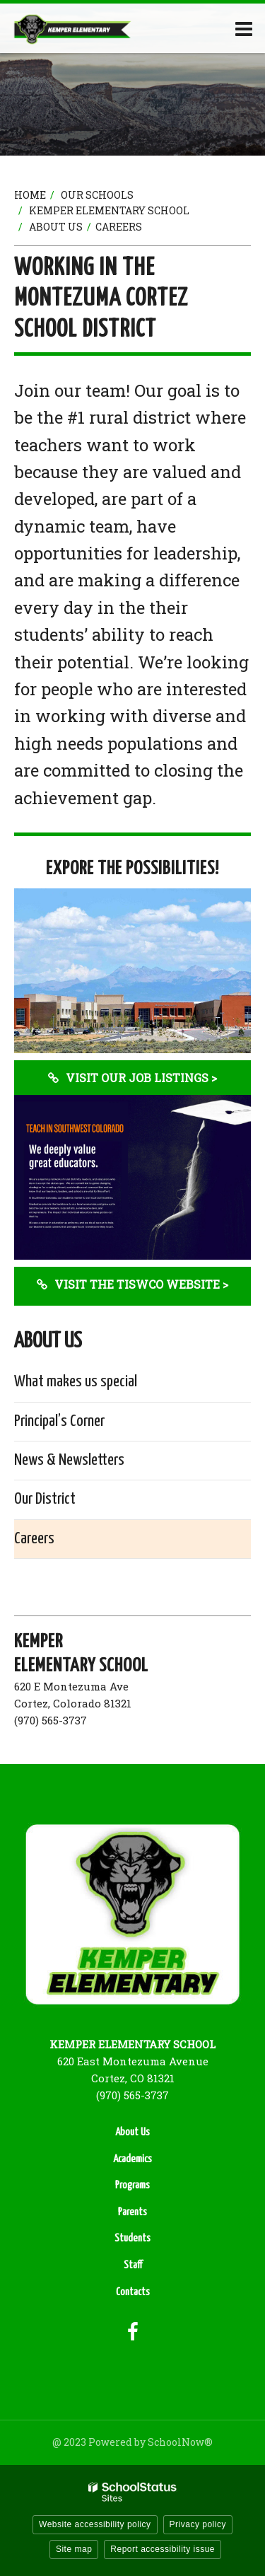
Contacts (133, 2292)
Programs (132, 2185)
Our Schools (97, 195)
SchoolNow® (180, 2442)
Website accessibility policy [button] (95, 2524)
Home (30, 195)
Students (132, 2238)
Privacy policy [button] (198, 2524)
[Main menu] (244, 28)
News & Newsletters (69, 1460)
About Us (56, 226)
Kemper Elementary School (109, 210)
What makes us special (75, 1382)
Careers (34, 1539)
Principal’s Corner (59, 1421)
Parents (132, 2212)
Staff (133, 2265)
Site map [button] (74, 2549)
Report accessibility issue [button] (162, 2549)
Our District (45, 1499)
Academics (132, 2159)
